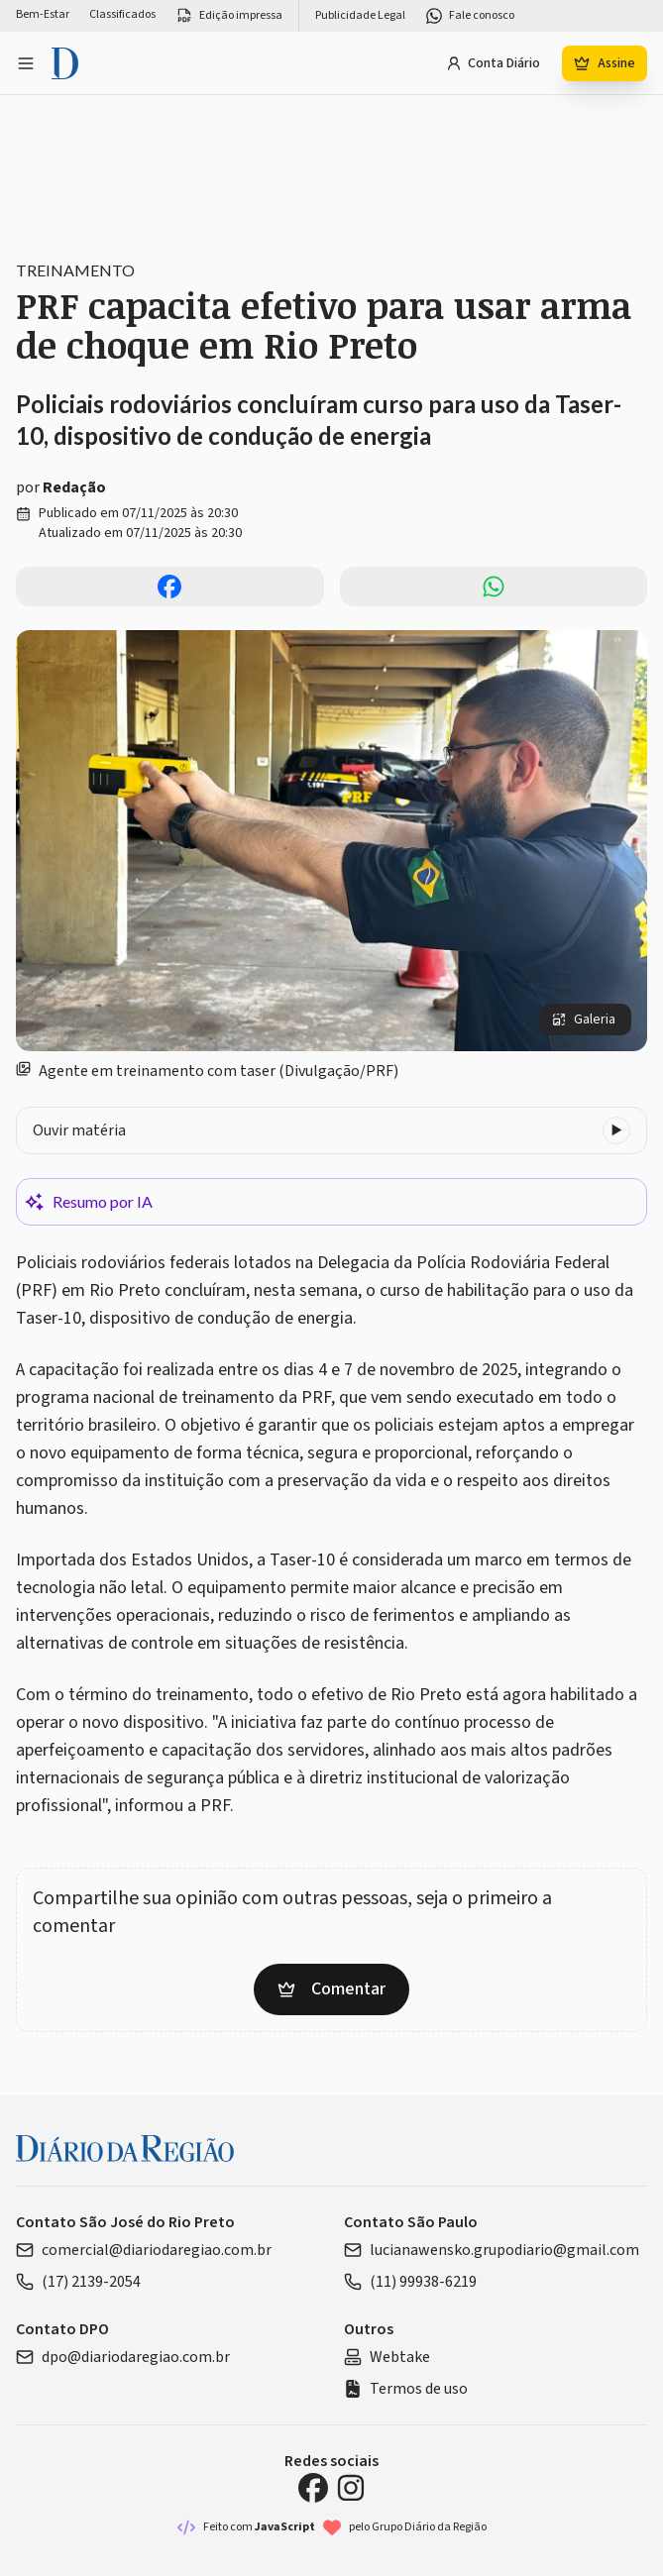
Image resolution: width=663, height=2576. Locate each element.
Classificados (122, 15)
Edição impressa (228, 16)
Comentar (331, 1989)
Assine (604, 63)
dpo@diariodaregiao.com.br (123, 2357)
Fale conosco (469, 16)
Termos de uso (406, 2389)
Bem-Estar (42, 15)
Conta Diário (493, 63)
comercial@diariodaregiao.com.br (144, 2250)
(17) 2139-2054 (78, 2282)
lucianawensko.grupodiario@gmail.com (491, 2250)
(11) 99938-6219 (410, 2282)
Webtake (387, 2357)
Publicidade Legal (360, 16)
